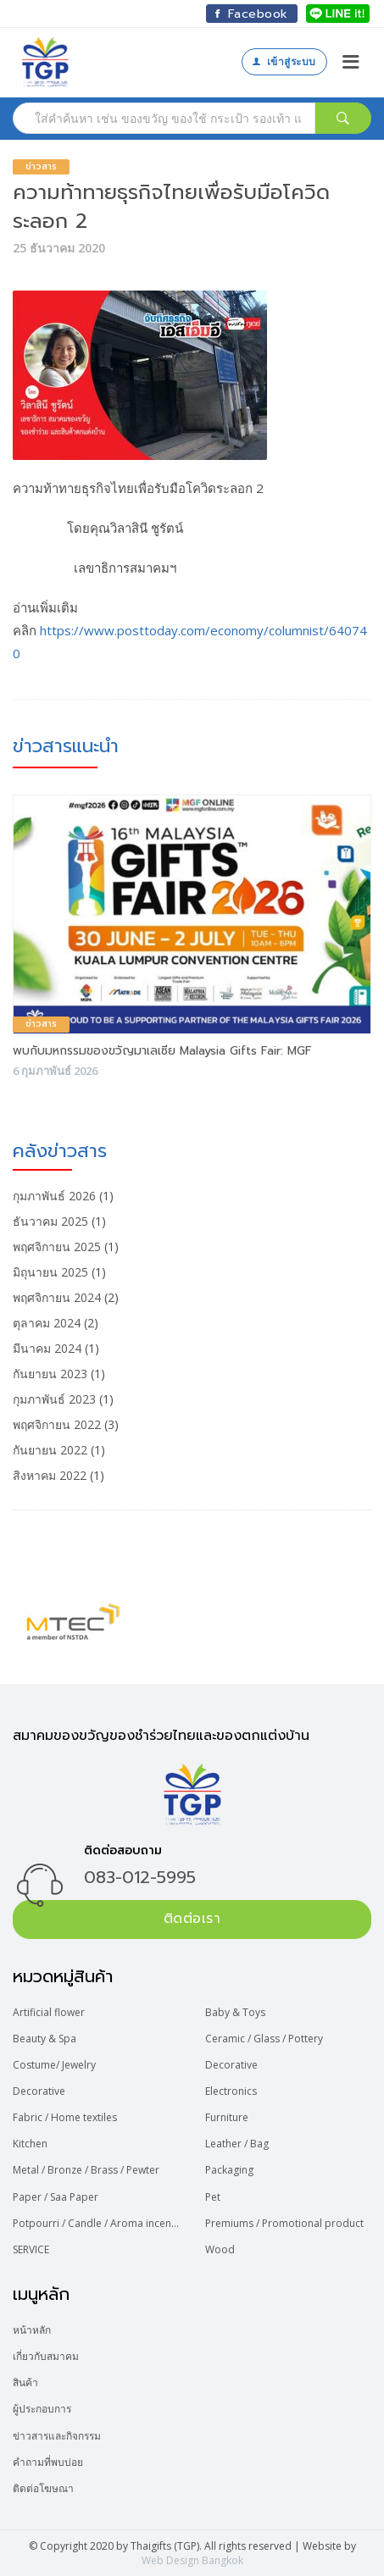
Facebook (251, 14)
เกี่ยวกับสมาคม (46, 2356)
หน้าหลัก (32, 2330)
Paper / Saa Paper (55, 2197)
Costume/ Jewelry (54, 2065)
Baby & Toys (235, 2012)
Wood (220, 2249)
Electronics (231, 2091)
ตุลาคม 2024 (47, 1323)
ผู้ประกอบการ (42, 2408)
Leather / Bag (237, 2143)
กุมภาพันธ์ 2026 (54, 1196)
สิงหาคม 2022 (49, 1475)
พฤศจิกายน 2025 (57, 1246)
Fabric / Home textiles (65, 2117)
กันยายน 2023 (50, 1374)
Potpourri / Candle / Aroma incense (96, 2223)
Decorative (231, 2065)
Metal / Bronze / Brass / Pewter (86, 2170)
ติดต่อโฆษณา (43, 2488)
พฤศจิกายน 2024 (57, 1297)
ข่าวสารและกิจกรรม (57, 2436)
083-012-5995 (140, 1877)
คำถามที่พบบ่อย (48, 2462)
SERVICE (31, 2249)
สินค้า (25, 2382)
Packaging (229, 2170)
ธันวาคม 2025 (50, 1221)
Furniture (226, 2117)
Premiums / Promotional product (284, 2223)
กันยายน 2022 (50, 1450)
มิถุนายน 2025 (50, 1272)
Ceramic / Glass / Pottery (264, 2038)
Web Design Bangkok (192, 2560)
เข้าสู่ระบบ (283, 61)
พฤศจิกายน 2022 (57, 1424)
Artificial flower (49, 2012)
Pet (212, 2197)
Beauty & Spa (44, 2038)
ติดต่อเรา (192, 1918)
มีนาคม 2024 (47, 1348)
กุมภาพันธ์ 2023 (54, 1399)
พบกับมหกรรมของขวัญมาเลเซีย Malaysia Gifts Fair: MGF (162, 1051)
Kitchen (30, 2143)
